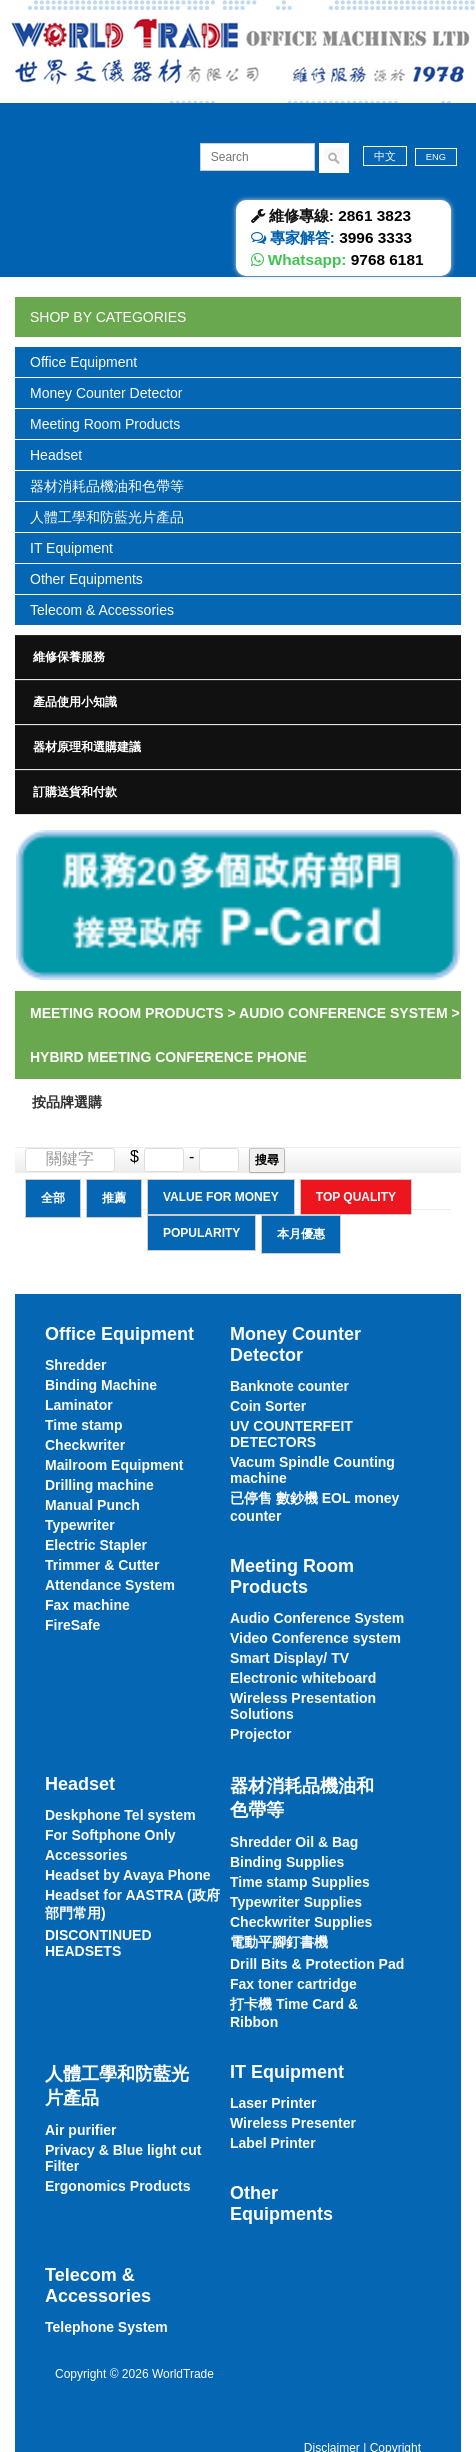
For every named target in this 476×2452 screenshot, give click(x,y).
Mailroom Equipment (114, 1465)
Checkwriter (85, 1445)
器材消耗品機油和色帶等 (107, 486)
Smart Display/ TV (289, 1658)
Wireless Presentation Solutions (303, 1706)
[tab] (238, 657)
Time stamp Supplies (300, 1882)
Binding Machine (101, 1385)
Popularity (201, 1233)
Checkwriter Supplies (301, 1922)
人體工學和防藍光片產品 (107, 517)
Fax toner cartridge (293, 1984)
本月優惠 (301, 1234)
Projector (260, 1734)
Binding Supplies (287, 1862)
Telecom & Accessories (102, 610)
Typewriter (80, 1525)
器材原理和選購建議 (87, 747)
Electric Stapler (96, 1545)
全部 (53, 1198)
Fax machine (87, 1605)
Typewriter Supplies (296, 1902)
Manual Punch (92, 1505)
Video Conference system (315, 1638)
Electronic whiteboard (303, 1678)
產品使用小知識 (75, 702)
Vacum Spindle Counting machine (312, 1470)
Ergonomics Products (117, 2186)
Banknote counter (289, 1386)
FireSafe (72, 1625)
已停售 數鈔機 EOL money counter (314, 1507)
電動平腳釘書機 (279, 1942)
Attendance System (110, 1585)
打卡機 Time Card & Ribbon (294, 2013)
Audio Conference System (343, 1013)
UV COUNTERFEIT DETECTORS (291, 1434)
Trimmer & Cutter (102, 1565)
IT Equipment (71, 548)
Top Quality (356, 1197)
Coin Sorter (268, 1406)
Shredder (75, 1365)
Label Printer (273, 2143)
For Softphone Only (110, 1835)
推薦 (114, 1198)
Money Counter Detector (106, 393)
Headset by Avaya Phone (127, 1875)
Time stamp (84, 1425)
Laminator (79, 1405)
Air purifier (81, 2130)
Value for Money (221, 1197)
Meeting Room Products (105, 424)
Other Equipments (86, 579)
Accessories (86, 1855)
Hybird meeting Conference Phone (168, 1057)
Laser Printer (273, 2103)
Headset (56, 455)
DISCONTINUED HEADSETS (98, 1943)
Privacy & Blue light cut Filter (123, 2158)
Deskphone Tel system (120, 1815)
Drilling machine (99, 1485)
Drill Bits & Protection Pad (317, 1964)
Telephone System (106, 2327)
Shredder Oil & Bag (294, 1842)
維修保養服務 (69, 657)
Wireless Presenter (293, 2123)
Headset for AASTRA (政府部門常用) (132, 1904)
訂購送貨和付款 (75, 792)
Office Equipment (83, 362)
